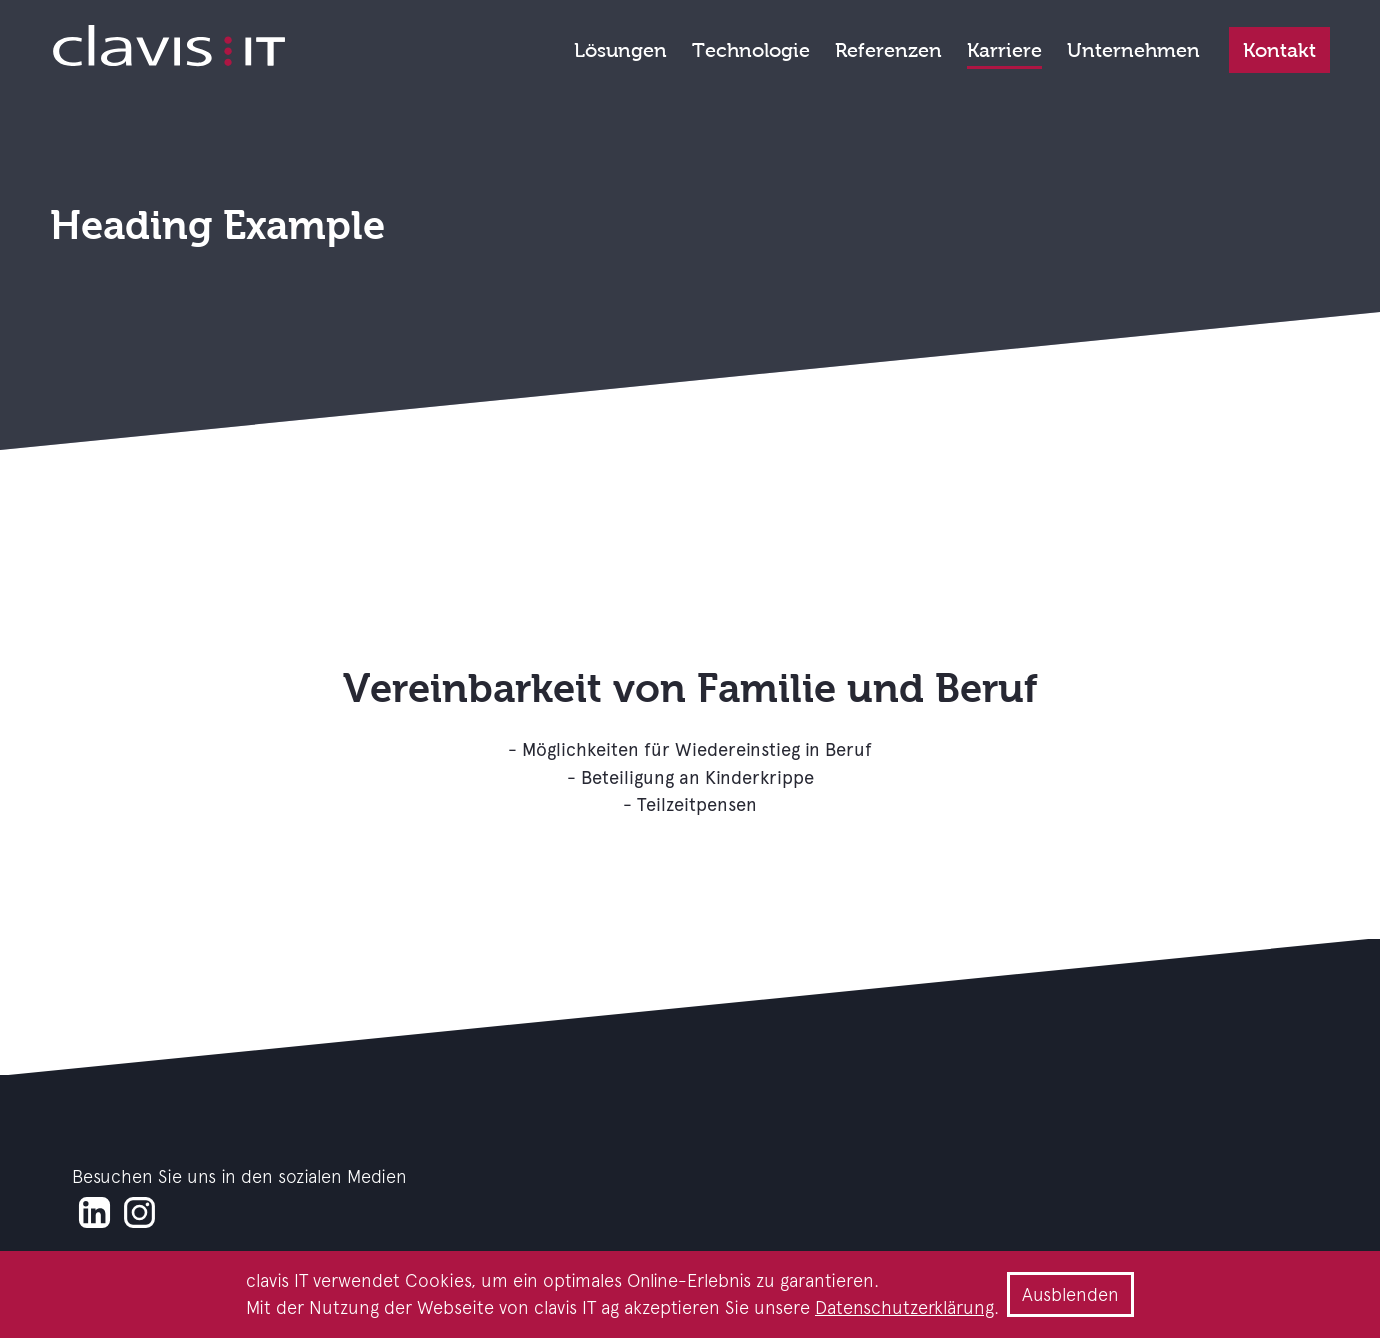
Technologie (751, 50)
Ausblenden (1070, 1294)
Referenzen (888, 50)
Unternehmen (1133, 50)
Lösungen (620, 50)
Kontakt (1279, 50)
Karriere (1004, 50)
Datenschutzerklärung (904, 1307)
